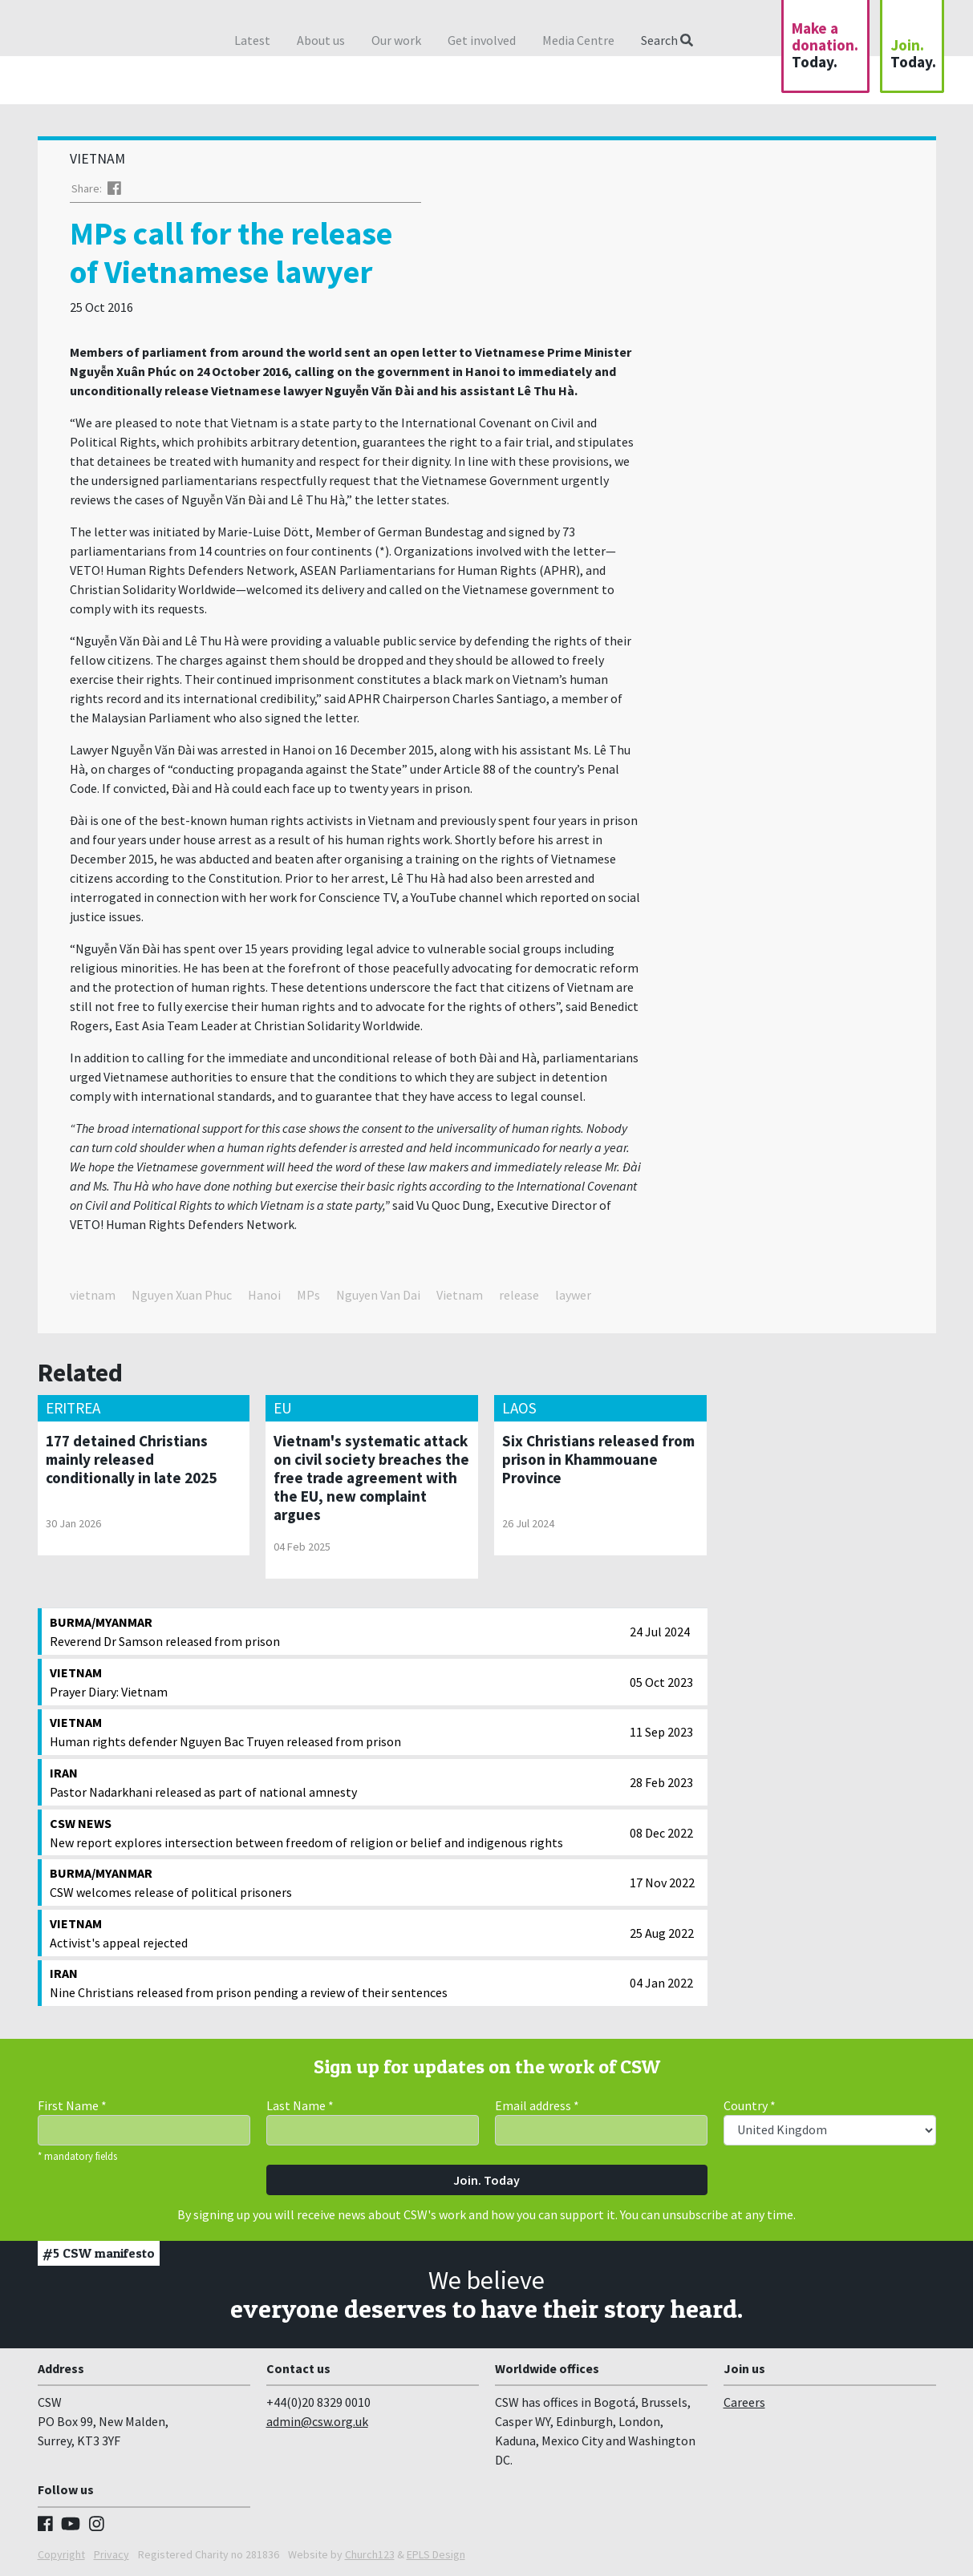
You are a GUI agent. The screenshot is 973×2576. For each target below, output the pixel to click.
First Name (72, 2105)
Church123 (370, 2554)
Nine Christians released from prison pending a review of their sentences (336, 1981)
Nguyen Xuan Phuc (182, 1295)
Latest (252, 40)
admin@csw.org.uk (317, 2421)
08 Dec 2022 (661, 1833)
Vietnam (459, 1295)
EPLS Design (436, 2554)
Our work (396, 40)
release (519, 1295)
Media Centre (578, 40)
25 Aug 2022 (662, 1933)
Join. (913, 53)
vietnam (93, 1295)
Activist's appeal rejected (336, 1932)
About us (321, 40)
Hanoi (264, 1295)
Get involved (482, 40)
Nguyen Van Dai (378, 1295)
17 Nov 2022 (662, 1882)
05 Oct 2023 (661, 1682)
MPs (308, 1295)
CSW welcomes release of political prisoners (336, 1881)
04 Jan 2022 (661, 1983)
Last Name (300, 2105)
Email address (537, 2105)
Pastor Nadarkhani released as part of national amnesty (336, 1781)
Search (667, 40)
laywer (573, 1295)
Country (750, 2105)
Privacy (111, 2554)
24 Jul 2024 (660, 1632)
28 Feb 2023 (661, 1782)
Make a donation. (825, 44)
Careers (744, 2402)
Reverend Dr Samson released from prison (336, 1630)
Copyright (61, 2554)
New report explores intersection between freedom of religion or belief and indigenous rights (336, 1832)
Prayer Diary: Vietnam (336, 1681)
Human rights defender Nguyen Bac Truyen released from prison (336, 1731)
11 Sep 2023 (661, 1732)
